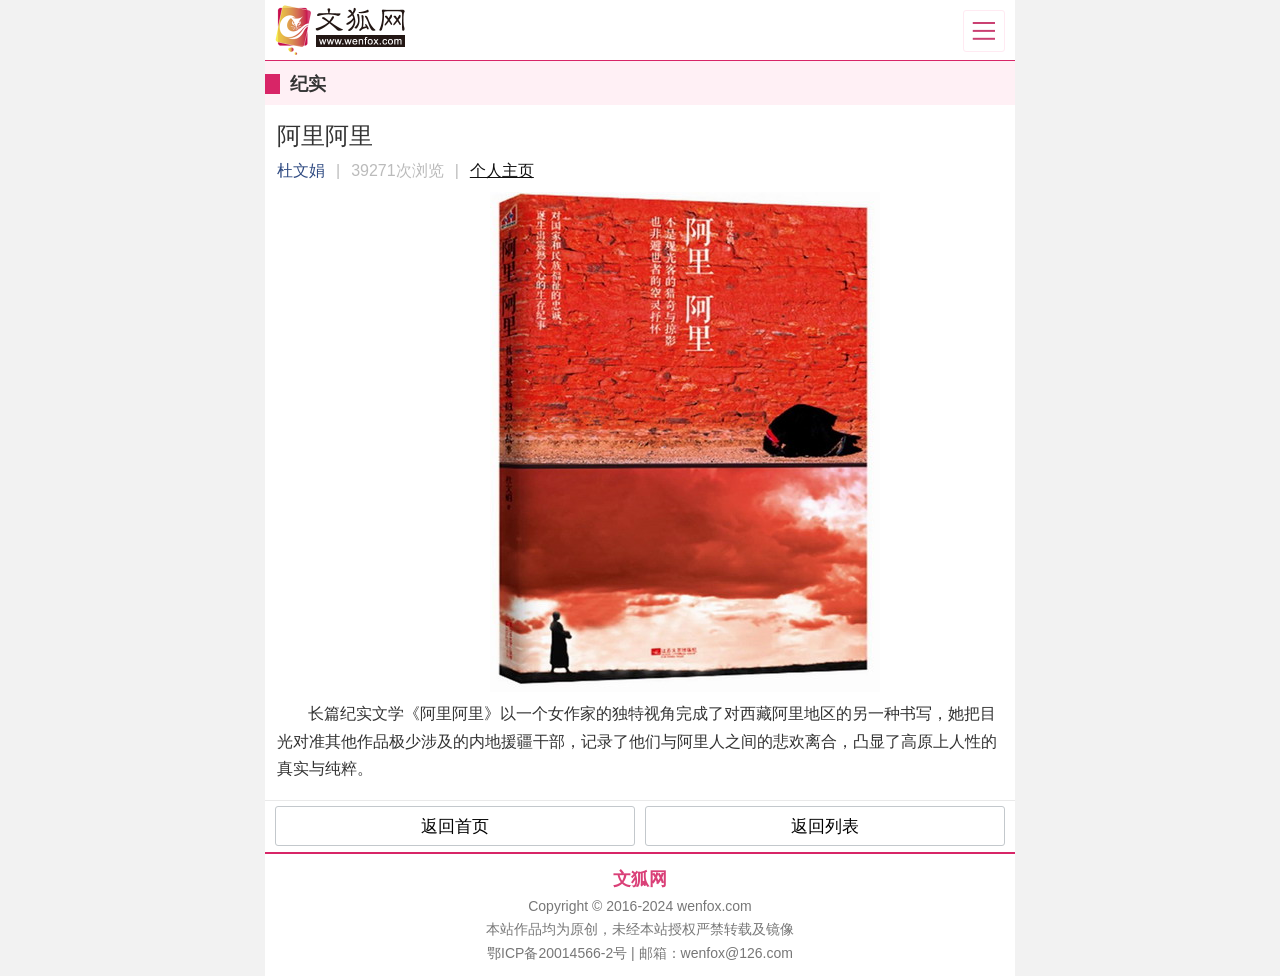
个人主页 (502, 170)
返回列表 (825, 826)
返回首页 (455, 826)
